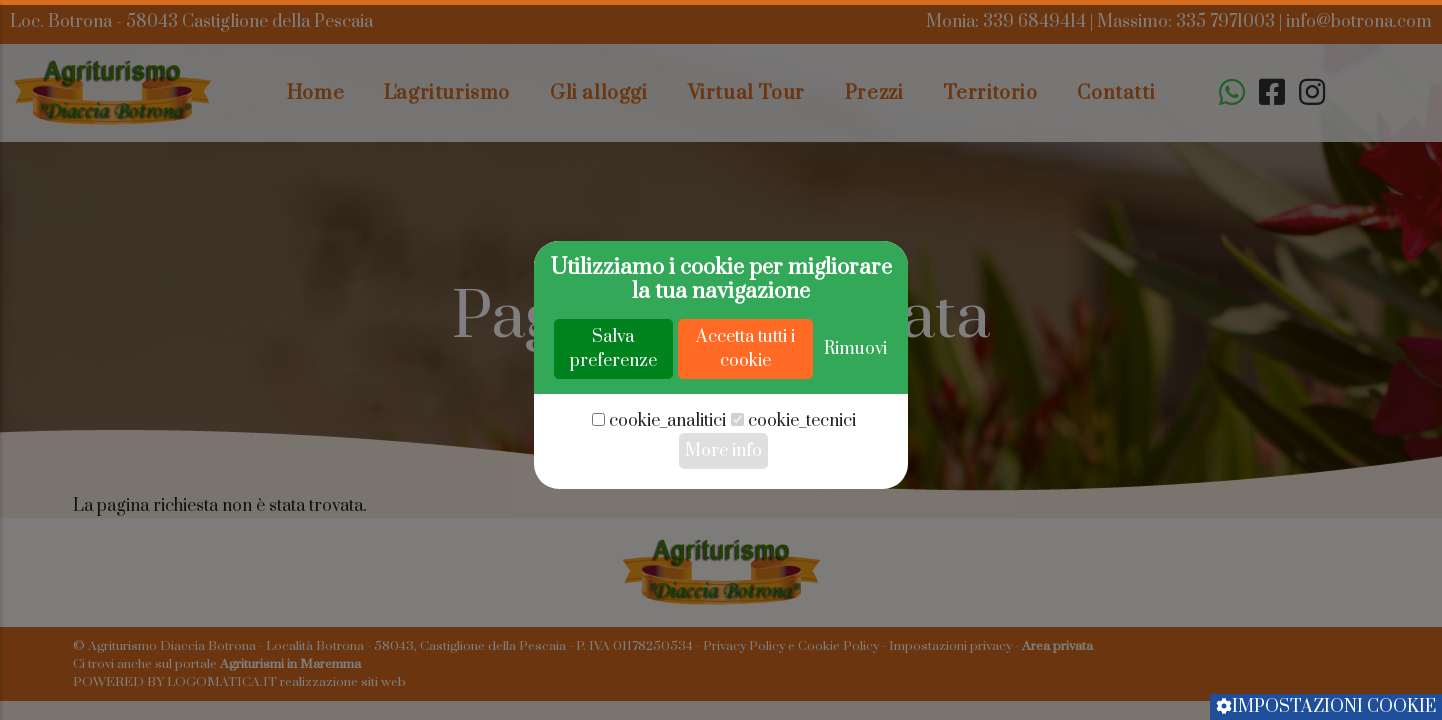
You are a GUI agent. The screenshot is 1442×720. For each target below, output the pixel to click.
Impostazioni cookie (1326, 707)
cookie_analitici (667, 484)
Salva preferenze (613, 412)
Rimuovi (855, 412)
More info (723, 514)
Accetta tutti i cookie (745, 412)
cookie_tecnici (802, 484)
